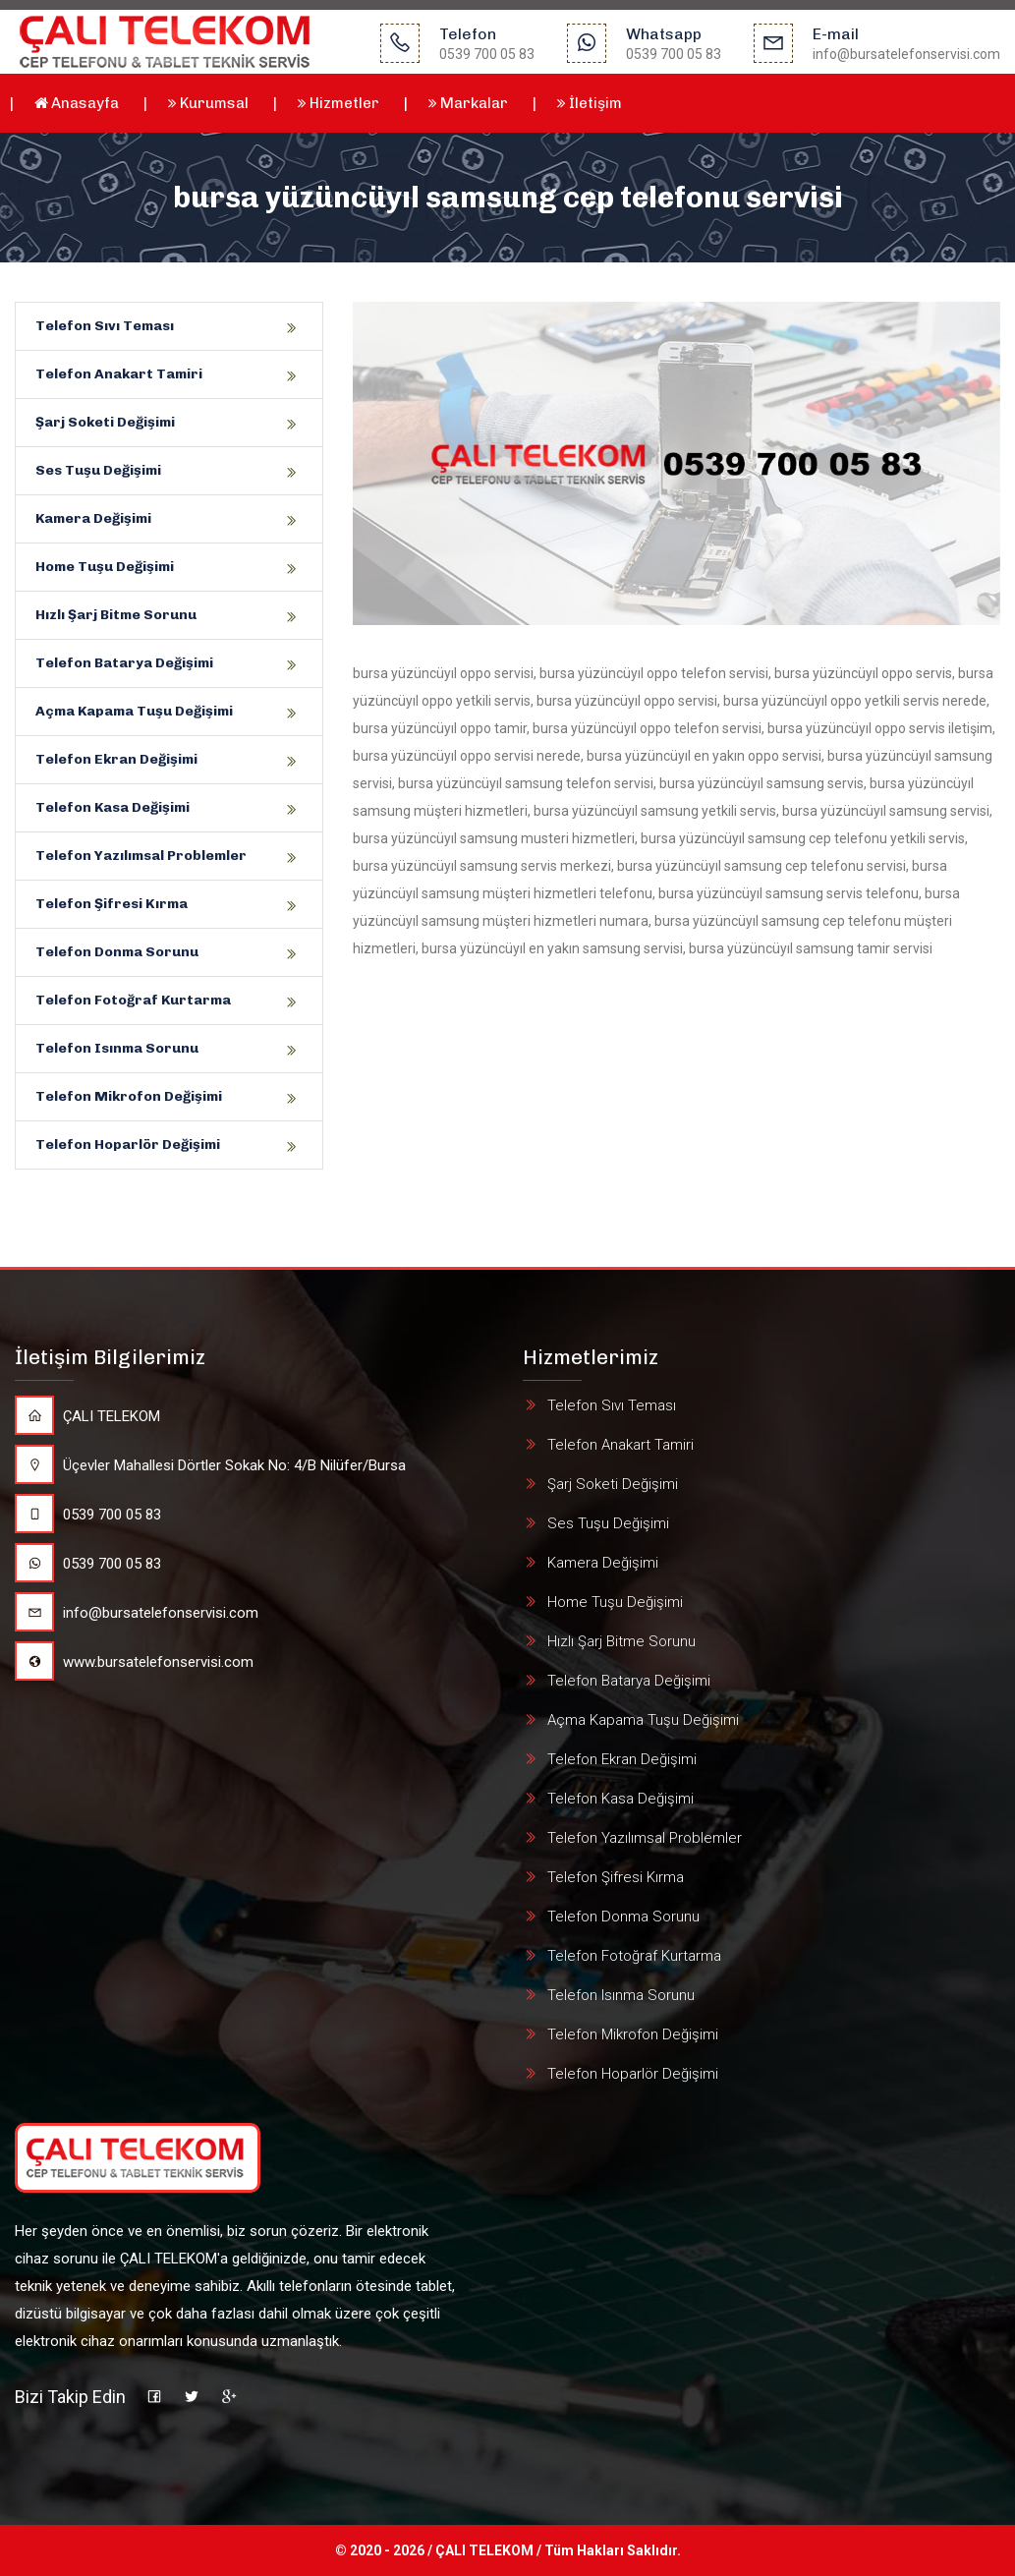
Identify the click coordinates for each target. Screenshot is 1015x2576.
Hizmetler (338, 103)
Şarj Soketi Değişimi (105, 422)
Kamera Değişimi (93, 518)
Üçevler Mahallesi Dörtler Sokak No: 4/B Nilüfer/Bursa (210, 1465)
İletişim (589, 103)
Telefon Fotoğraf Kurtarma (133, 1000)
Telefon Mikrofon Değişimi (128, 1096)
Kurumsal (208, 103)
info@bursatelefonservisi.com (136, 1613)
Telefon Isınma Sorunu (116, 1048)
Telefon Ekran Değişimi (116, 759)
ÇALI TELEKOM (87, 1416)
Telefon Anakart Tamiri (118, 374)
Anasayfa (76, 103)
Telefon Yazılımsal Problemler (141, 855)
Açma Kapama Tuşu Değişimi (134, 711)
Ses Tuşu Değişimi (98, 470)
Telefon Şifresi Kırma (111, 903)
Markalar (468, 103)
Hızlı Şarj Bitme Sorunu (116, 614)
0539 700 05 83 (88, 1514)
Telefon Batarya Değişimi (124, 663)
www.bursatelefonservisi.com (134, 1662)
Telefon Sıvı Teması (104, 325)
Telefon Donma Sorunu (116, 952)
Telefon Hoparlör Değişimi (127, 1144)
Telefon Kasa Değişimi (112, 807)
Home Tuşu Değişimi (104, 566)
